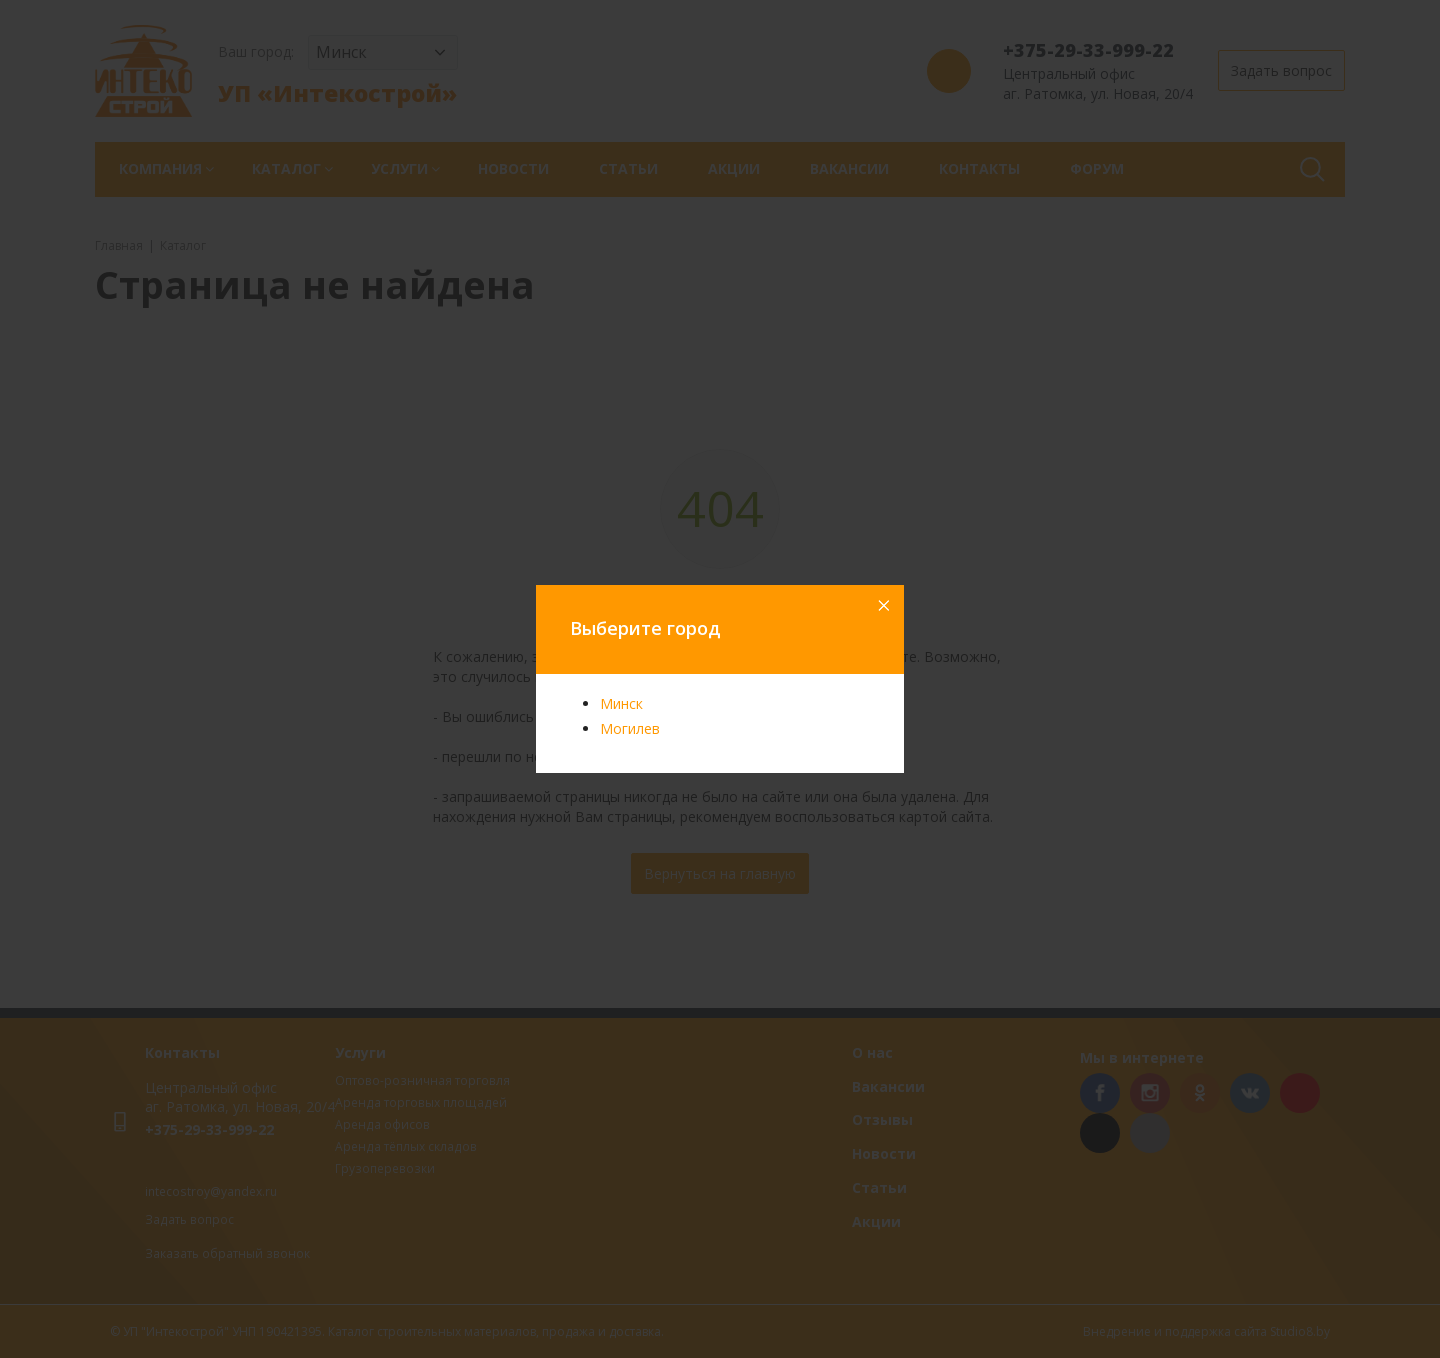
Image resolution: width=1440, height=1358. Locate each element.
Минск (621, 703)
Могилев (630, 728)
